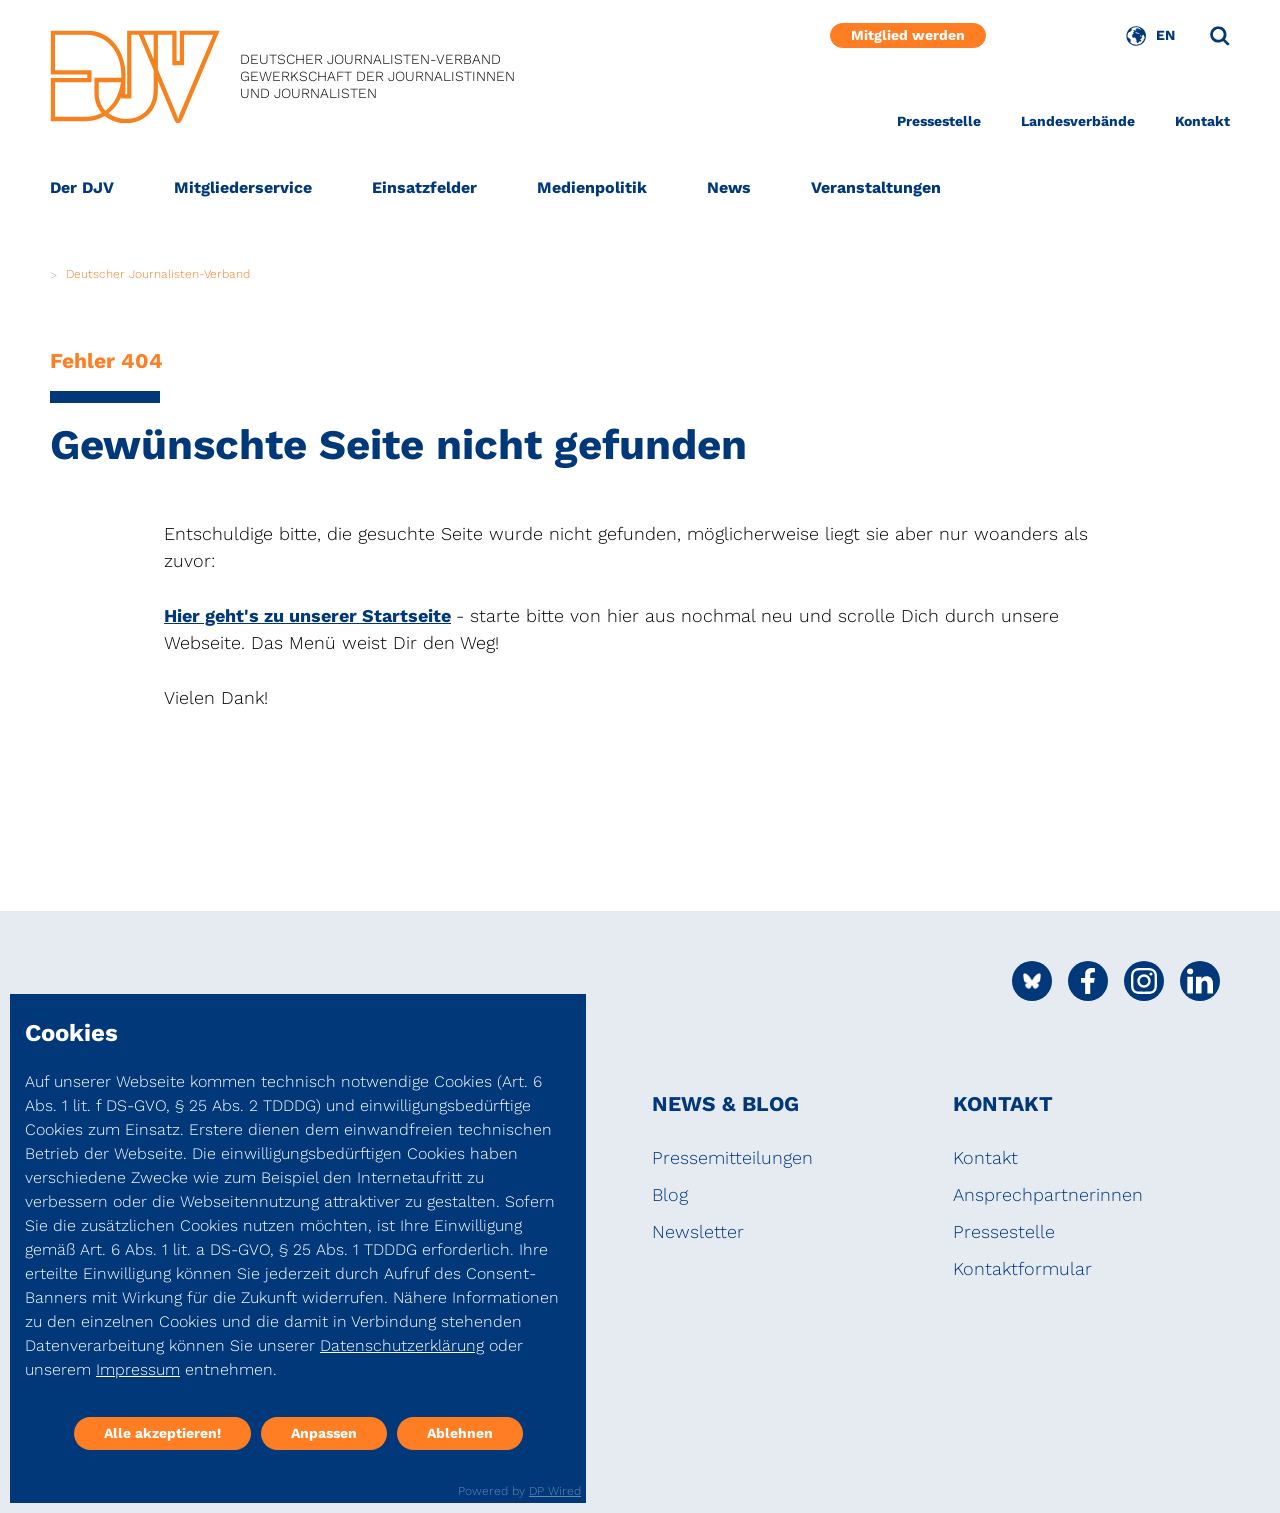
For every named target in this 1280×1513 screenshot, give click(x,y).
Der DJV (82, 187)
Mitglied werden (908, 35)
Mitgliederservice (243, 187)
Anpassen (324, 1433)
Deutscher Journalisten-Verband (158, 274)
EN (1165, 35)
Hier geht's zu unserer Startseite (307, 615)
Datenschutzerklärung (402, 1345)
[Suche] (1220, 36)
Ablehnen (460, 1433)
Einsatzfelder (424, 187)
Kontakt (1202, 121)
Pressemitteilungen (732, 1157)
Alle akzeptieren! (162, 1433)
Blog (670, 1194)
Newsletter (698, 1231)
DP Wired (555, 1491)
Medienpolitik (592, 187)
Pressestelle (939, 121)
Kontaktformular (1022, 1268)
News (729, 187)
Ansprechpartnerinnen (1048, 1194)
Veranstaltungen (876, 187)
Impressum (138, 1369)
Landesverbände (1078, 121)
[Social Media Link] (1032, 981)
